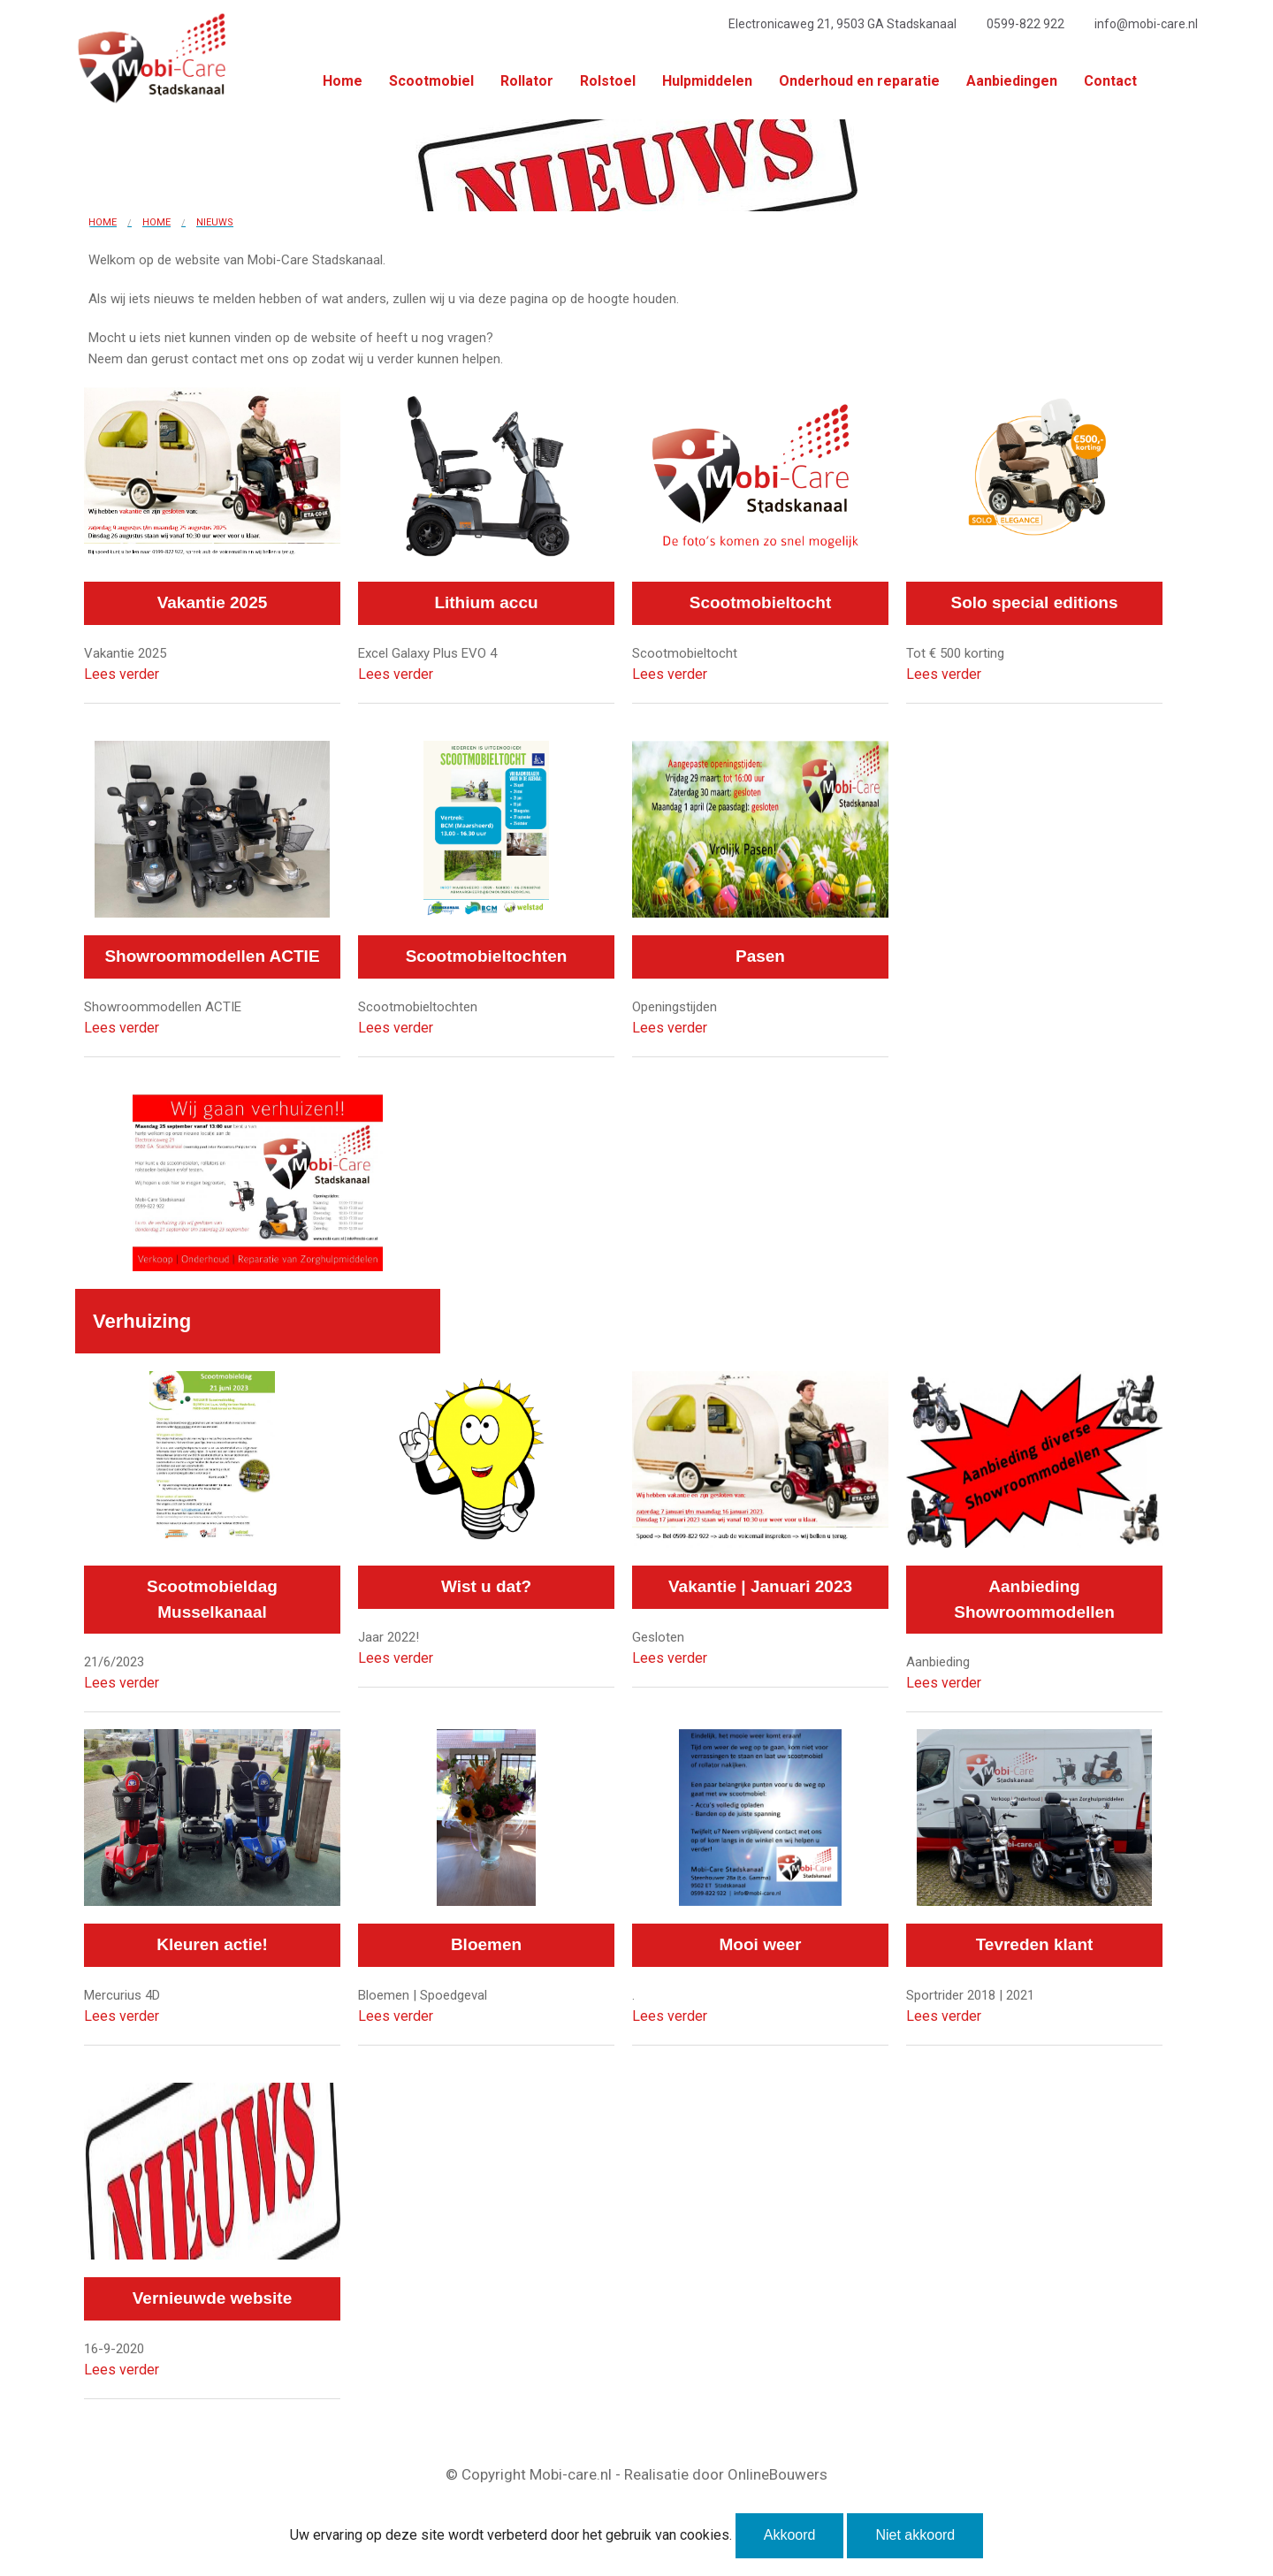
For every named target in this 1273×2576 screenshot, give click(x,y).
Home (342, 80)
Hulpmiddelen (707, 80)
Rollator (526, 80)
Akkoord (790, 2534)
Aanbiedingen (1011, 80)
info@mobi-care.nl (1146, 24)
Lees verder (121, 674)
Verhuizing (142, 1321)
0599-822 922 (1025, 24)
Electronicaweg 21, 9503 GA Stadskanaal (842, 24)
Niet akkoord (915, 2534)
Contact (1110, 80)
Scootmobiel (431, 80)
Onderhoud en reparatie (859, 80)
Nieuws (214, 222)
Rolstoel (608, 80)
